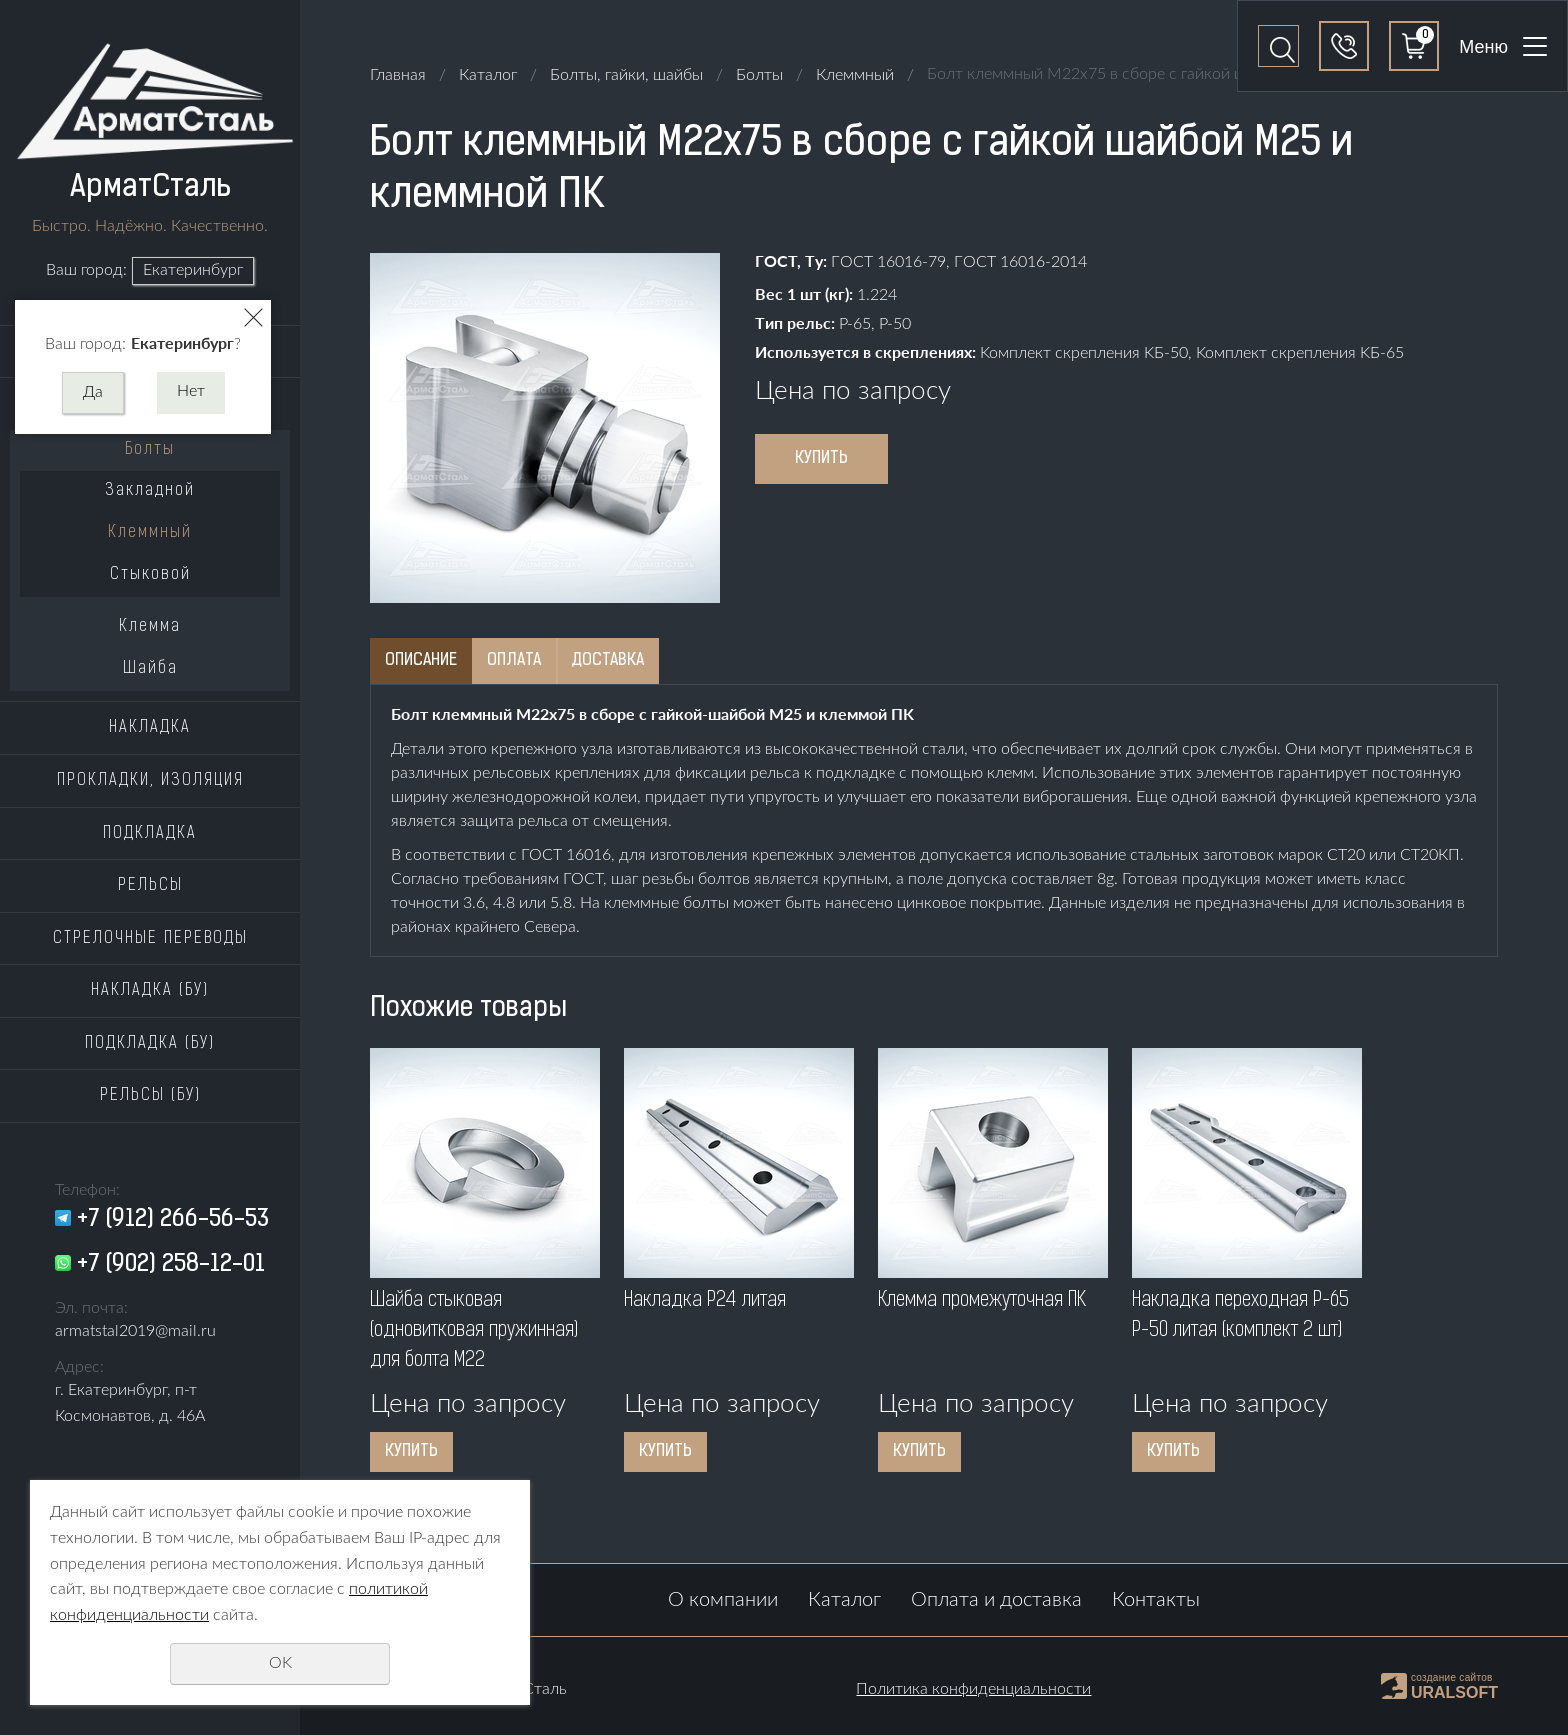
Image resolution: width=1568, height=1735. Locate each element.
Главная (398, 75)
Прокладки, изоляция (150, 781)
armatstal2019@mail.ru (135, 1331)
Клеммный (150, 533)
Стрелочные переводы (150, 939)
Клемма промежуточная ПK (982, 1301)
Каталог (488, 75)
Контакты (1156, 1600)
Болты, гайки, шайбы (626, 75)
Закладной (150, 491)
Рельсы (150, 886)
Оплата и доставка (996, 1600)
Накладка (150, 728)
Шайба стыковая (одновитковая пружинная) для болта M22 (474, 1331)
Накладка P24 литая (705, 1301)
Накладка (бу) (150, 991)
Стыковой (150, 575)
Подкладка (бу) (150, 1044)
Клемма (150, 627)
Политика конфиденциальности (973, 1689)
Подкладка (150, 834)
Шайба (150, 669)
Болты (150, 450)
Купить (821, 459)
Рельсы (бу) (150, 1096)
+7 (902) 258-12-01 (171, 1265)
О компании (723, 1600)
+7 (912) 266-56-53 (173, 1220)
